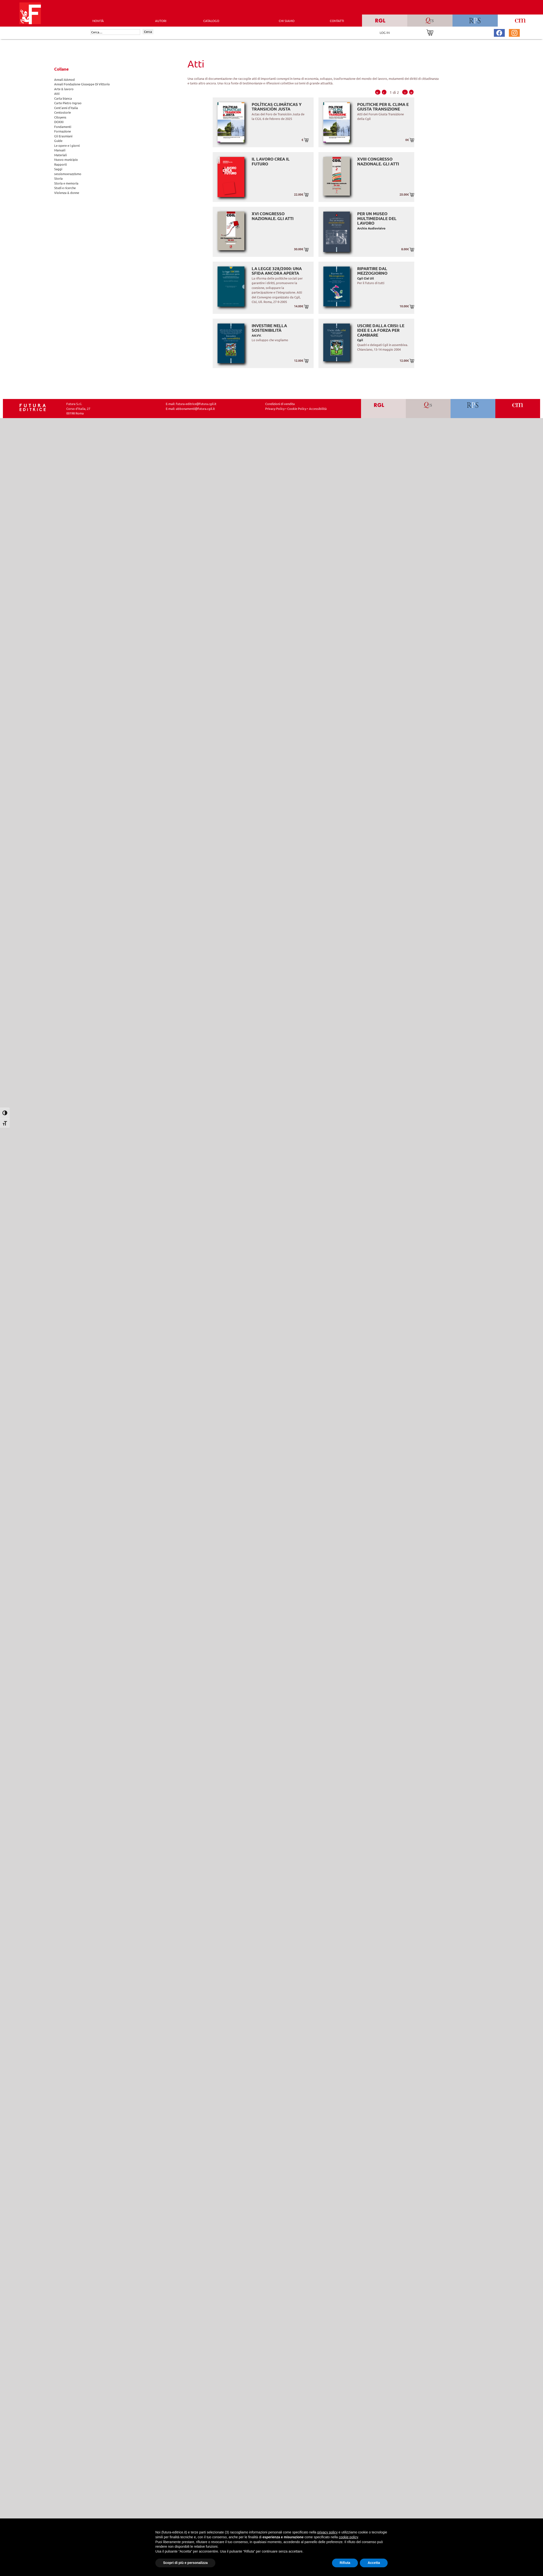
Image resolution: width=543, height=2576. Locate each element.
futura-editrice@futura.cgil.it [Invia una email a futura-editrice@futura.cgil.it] (196, 404)
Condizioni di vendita (280, 404)
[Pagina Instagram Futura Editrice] (514, 32)
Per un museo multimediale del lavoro (377, 218)
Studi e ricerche (65, 188)
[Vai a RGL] (383, 408)
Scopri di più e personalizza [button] (185, 2563)
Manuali (59, 150)
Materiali (60, 155)
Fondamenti (62, 127)
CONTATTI (337, 21)
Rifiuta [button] (345, 2563)
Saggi (58, 169)
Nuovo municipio (66, 159)
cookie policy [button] (348, 2537)
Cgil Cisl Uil (365, 278)
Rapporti (60, 164)
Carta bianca (63, 98)
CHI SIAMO (286, 21)
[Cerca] (115, 32)
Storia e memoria (66, 183)
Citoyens (60, 117)
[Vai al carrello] (429, 32)
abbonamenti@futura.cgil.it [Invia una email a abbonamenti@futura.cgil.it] (195, 408)
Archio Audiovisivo (371, 228)
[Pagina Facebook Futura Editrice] (499, 32)
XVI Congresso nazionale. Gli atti (273, 216)
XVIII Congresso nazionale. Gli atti (378, 161)
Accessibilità (318, 408)
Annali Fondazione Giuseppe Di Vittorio (82, 84)
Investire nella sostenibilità (269, 328)
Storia (58, 178)
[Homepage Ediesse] (33, 407)
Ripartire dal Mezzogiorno (372, 271)
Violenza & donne (66, 193)
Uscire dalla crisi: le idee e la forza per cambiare (380, 330)
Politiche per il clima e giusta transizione (383, 107)
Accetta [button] (374, 2563)
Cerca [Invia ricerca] (148, 32)
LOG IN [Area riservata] (385, 32)
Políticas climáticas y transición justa (277, 107)
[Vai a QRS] (428, 408)
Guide (58, 141)
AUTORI (160, 21)
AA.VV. (256, 335)
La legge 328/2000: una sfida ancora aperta (277, 271)
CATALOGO (211, 21)
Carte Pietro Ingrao (68, 103)
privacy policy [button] (327, 2532)
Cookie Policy (296, 408)
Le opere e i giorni (67, 145)
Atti (57, 93)
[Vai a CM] (517, 408)
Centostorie (62, 112)
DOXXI (59, 122)
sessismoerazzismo (67, 174)
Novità (98, 21)
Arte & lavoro (64, 89)
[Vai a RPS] (472, 408)
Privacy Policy (275, 408)
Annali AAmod (64, 79)
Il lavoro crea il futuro (271, 161)
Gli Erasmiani (63, 136)
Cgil (360, 340)
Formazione (62, 131)
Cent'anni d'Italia (66, 108)
